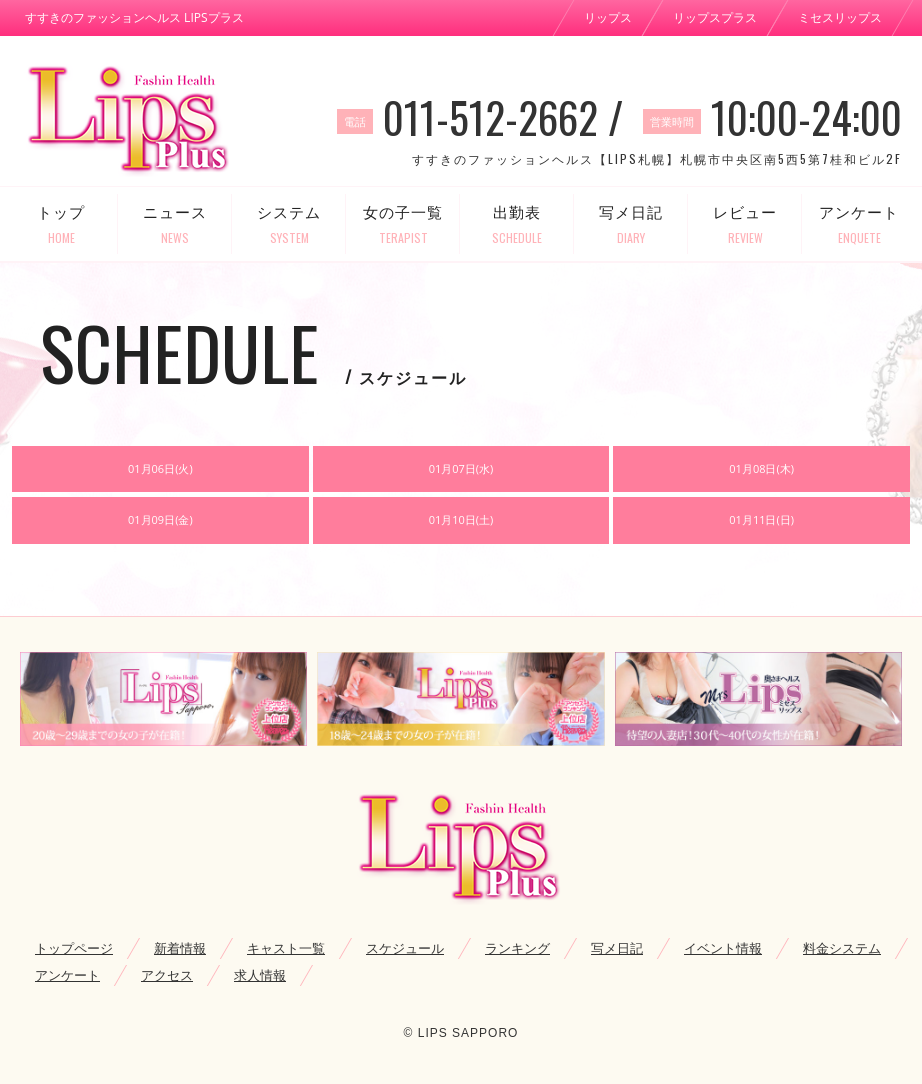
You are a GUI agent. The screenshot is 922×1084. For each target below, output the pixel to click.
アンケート (859, 224)
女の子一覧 (403, 224)
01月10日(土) (461, 519)
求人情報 (260, 975)
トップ (61, 224)
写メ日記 (631, 224)
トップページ (74, 948)
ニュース (175, 224)
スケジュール (405, 948)
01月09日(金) (160, 519)
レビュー (745, 224)
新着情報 (180, 948)
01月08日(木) (761, 468)
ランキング (517, 948)
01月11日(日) (761, 519)
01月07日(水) (461, 468)
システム (289, 224)
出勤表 (517, 224)
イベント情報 (723, 948)
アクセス (167, 975)
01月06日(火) (160, 468)
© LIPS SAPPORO (461, 1033)
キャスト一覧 (286, 948)
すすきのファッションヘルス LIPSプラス (134, 17)
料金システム (842, 948)
